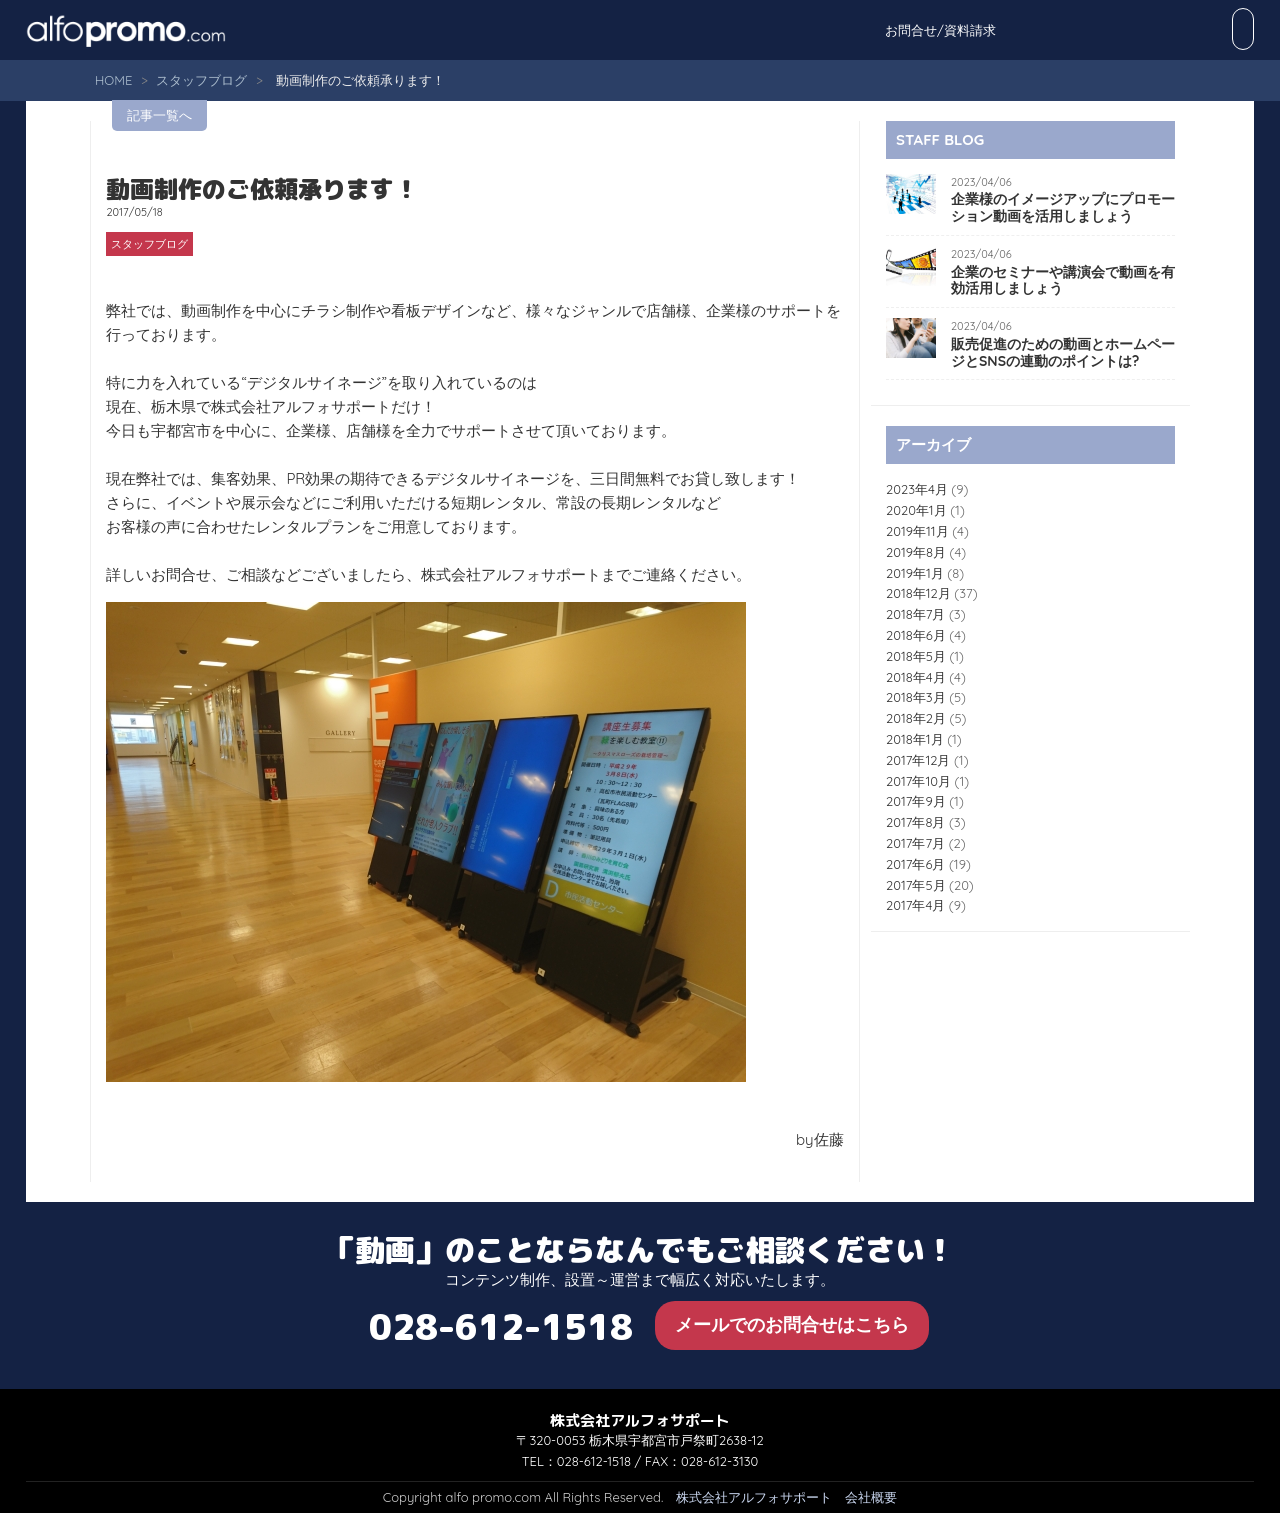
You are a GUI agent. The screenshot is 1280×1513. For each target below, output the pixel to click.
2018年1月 (915, 739)
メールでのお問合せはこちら (792, 1324)
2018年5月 (916, 656)
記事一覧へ (159, 115)
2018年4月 (916, 677)
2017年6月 (915, 864)
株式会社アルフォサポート (754, 1497)
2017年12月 (918, 760)
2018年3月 (916, 697)
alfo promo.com (151, 30)
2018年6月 (916, 635)
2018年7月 (915, 614)
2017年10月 (918, 781)
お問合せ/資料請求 (1188, 30)
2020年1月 (916, 510)
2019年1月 (915, 573)
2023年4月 (917, 489)
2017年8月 (915, 822)
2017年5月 (916, 885)
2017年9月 (916, 801)
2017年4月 (915, 905)
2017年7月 (915, 843)
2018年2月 (916, 718)
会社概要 (871, 1497)
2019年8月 (916, 552)
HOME (113, 80)
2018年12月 (918, 593)
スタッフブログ (201, 80)
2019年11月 (917, 531)
